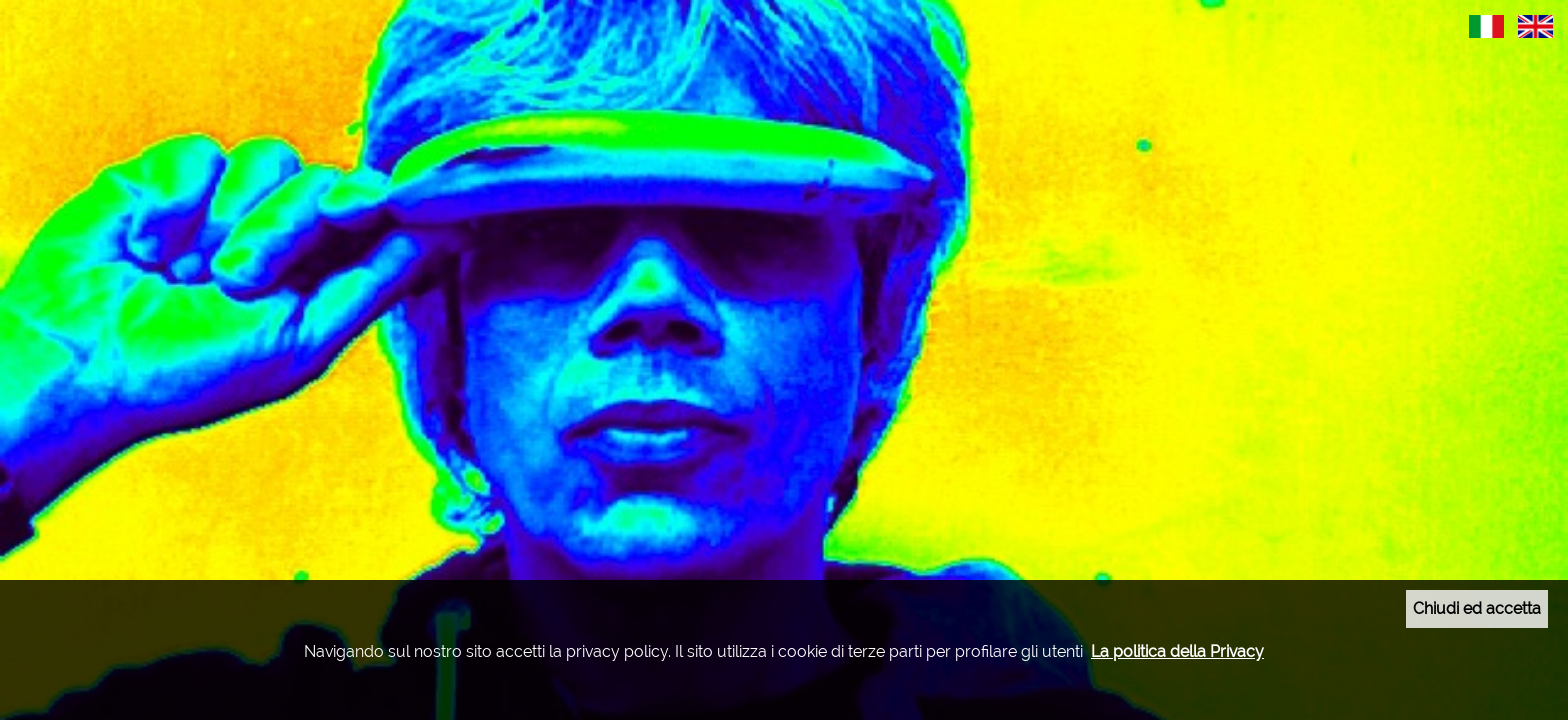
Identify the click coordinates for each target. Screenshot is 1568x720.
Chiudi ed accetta (1477, 608)
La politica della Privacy (1177, 651)
